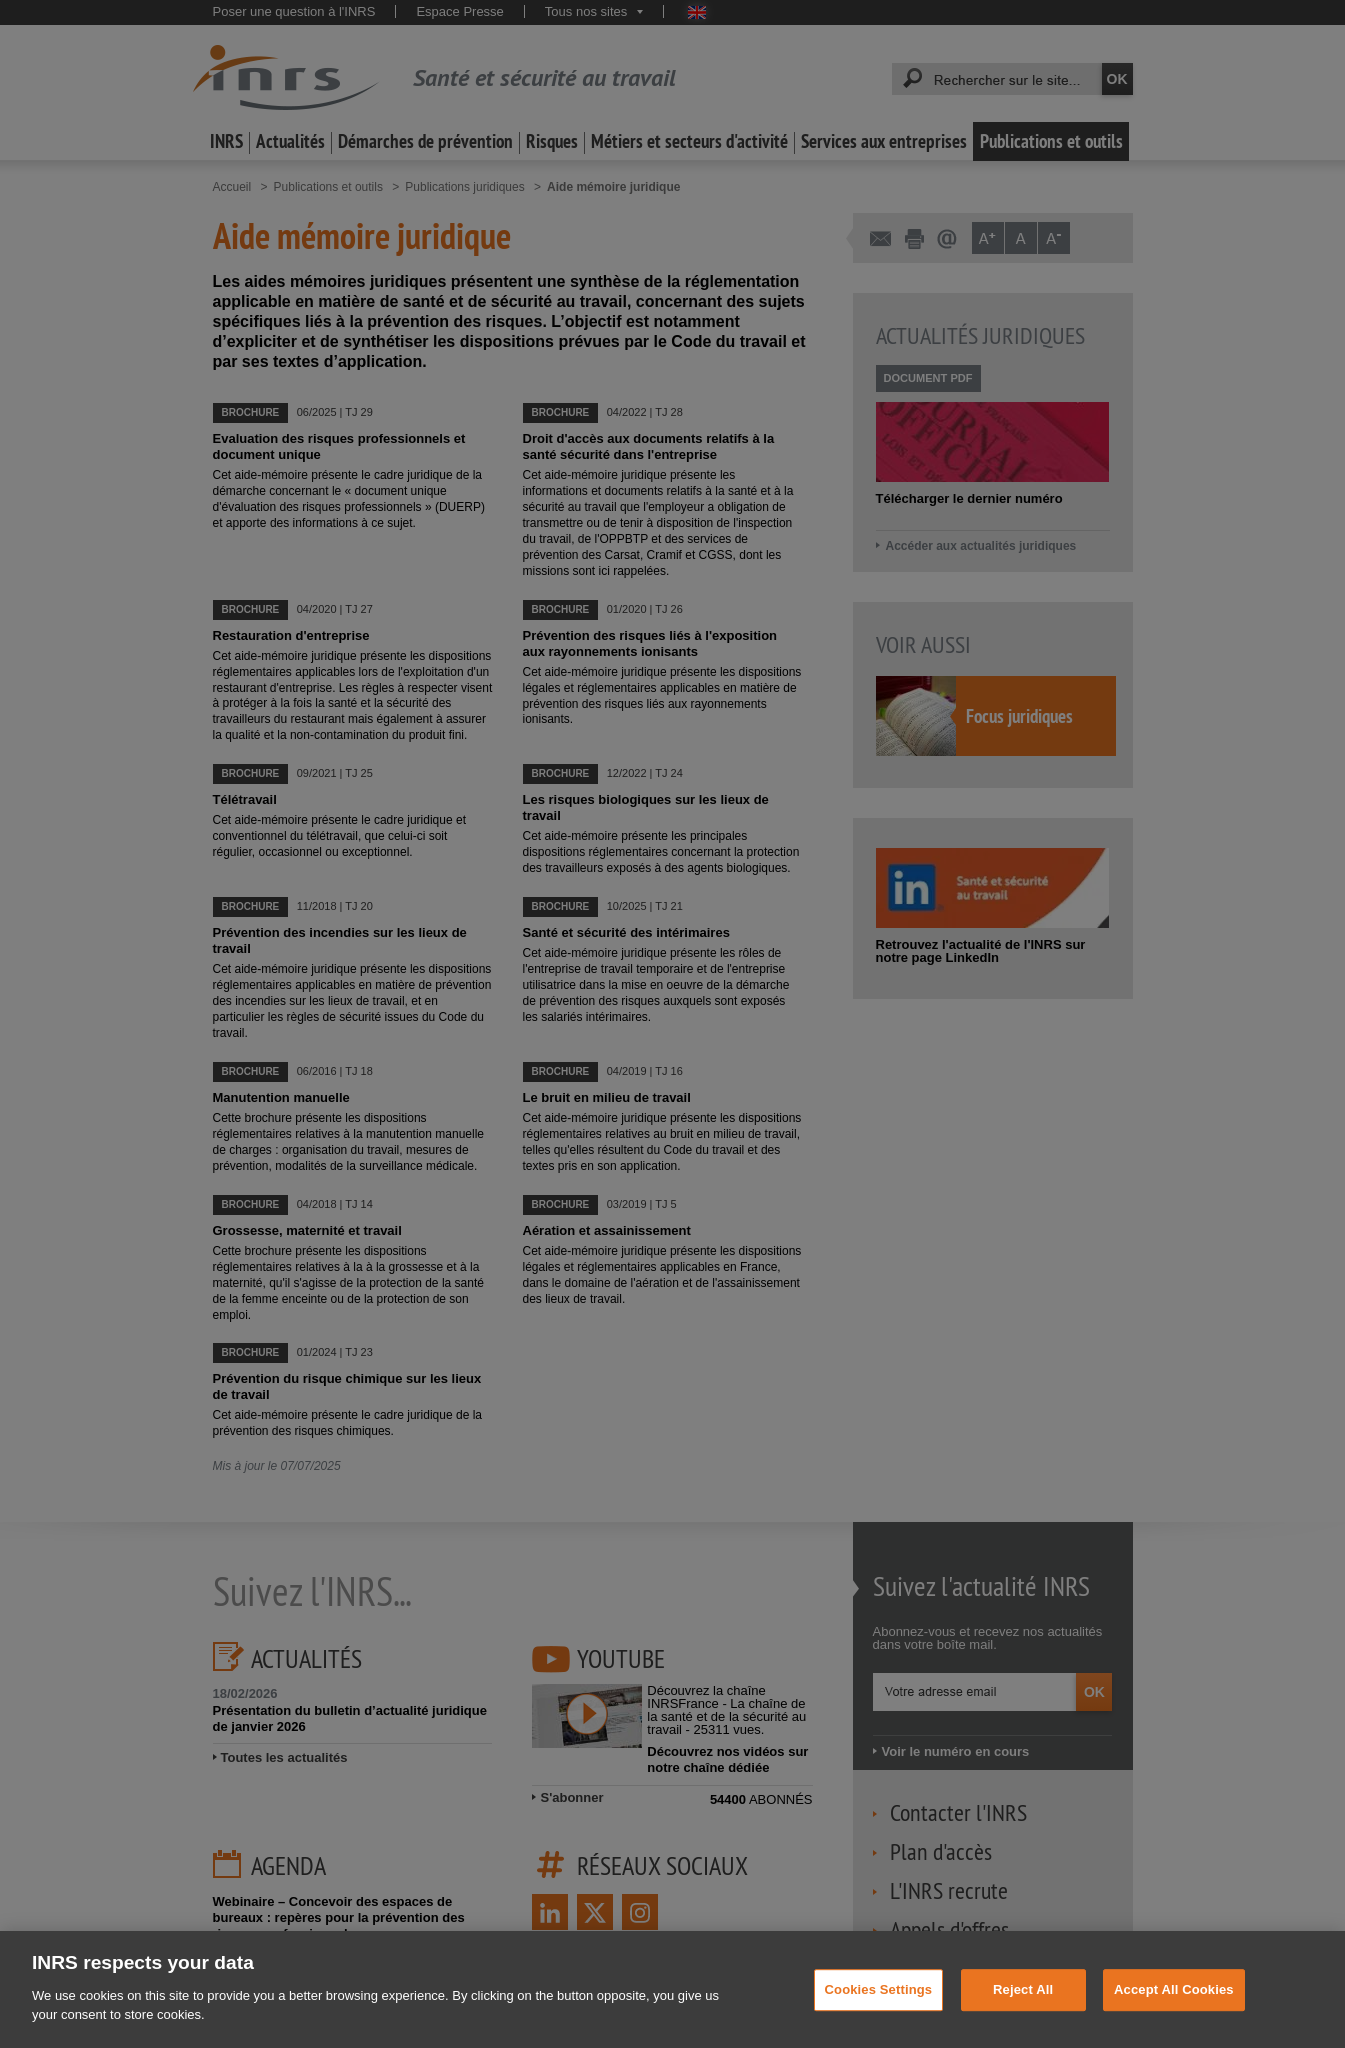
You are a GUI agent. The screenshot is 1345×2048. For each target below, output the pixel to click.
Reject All (1023, 2012)
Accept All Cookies (1174, 2012)
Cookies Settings (879, 2012)
